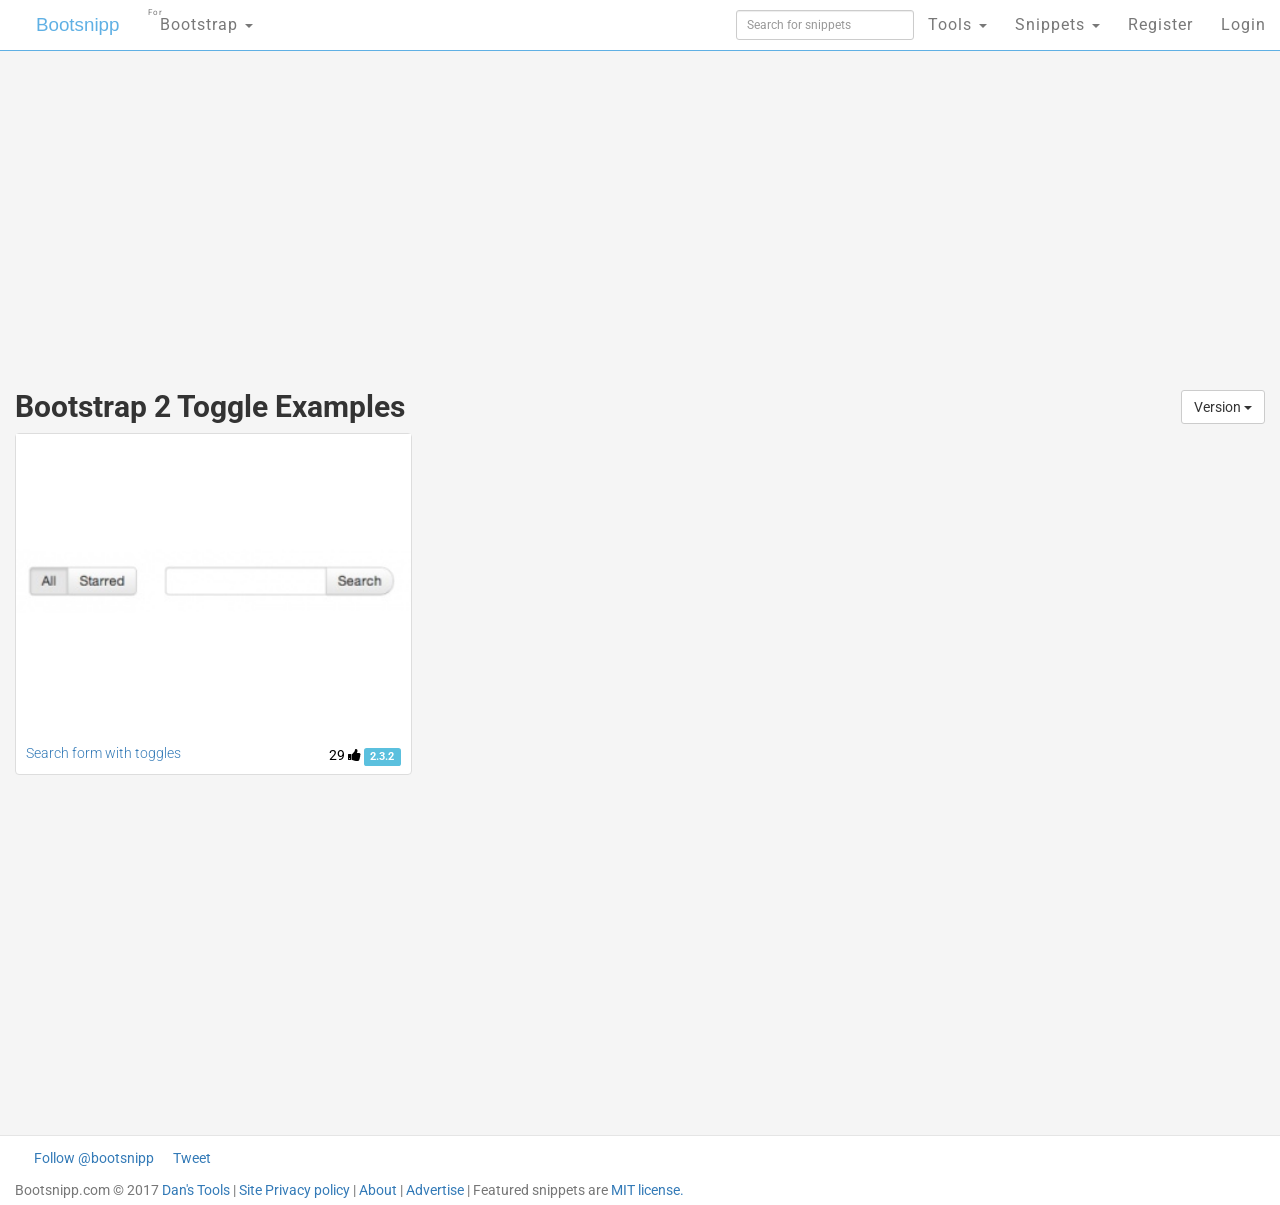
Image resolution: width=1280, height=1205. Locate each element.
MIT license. (647, 1190)
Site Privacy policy (294, 1190)
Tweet (192, 1158)
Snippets (1057, 24)
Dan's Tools (196, 1190)
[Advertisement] (490, 210)
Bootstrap (185, 18)
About (378, 1190)
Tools (957, 24)
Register (1160, 24)
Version (1223, 407)
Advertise (435, 1190)
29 (345, 755)
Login (1243, 24)
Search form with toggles (103, 753)
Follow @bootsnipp (94, 1158)
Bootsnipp (65, 25)
